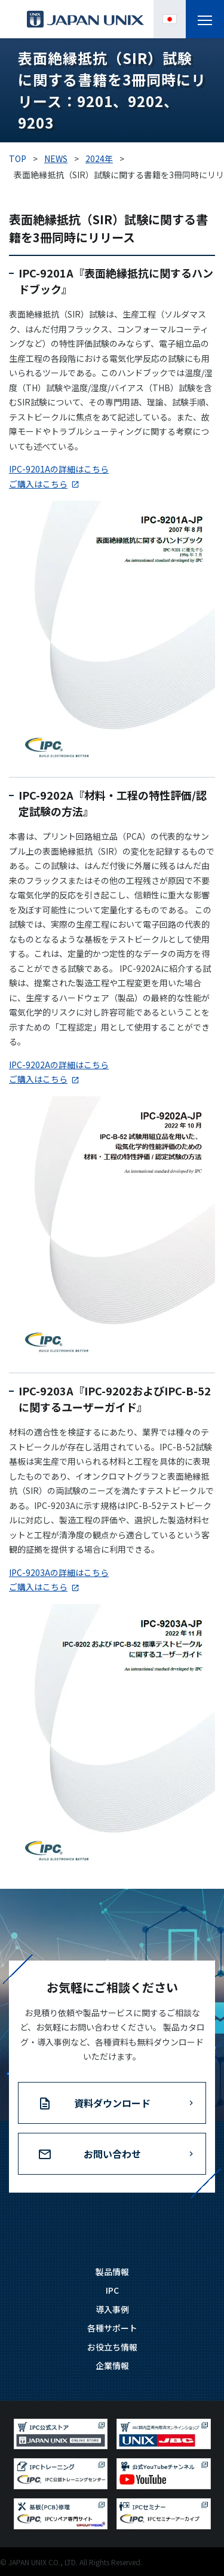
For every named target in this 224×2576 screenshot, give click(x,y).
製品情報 (112, 2272)
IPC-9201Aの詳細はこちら (59, 469)
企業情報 (112, 2365)
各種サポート (112, 2328)
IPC (112, 2290)
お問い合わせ (112, 2154)
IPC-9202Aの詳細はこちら (59, 1065)
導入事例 (112, 2309)
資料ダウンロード (112, 2103)
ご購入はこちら (38, 484)
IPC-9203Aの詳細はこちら (59, 1572)
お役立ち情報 (112, 2347)
